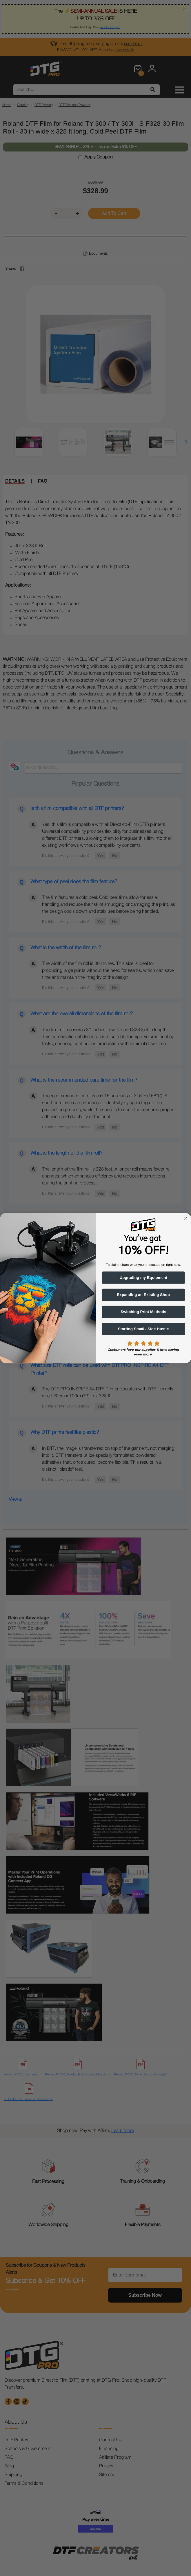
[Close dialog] (185, 1218)
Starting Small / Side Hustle (143, 1329)
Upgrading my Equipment (143, 1277)
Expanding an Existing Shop (143, 1294)
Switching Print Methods (143, 1312)
